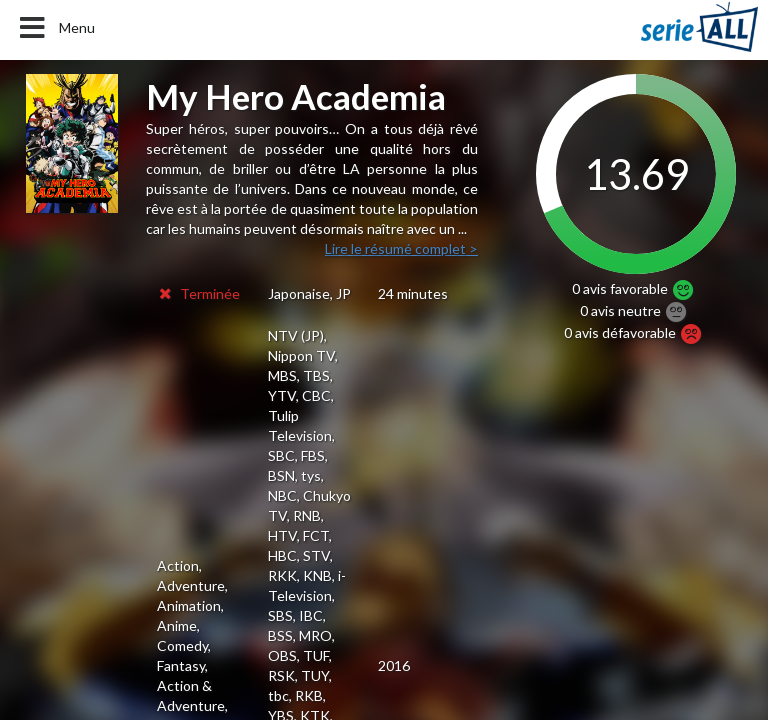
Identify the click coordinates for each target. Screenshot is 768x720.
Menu (55, 28)
